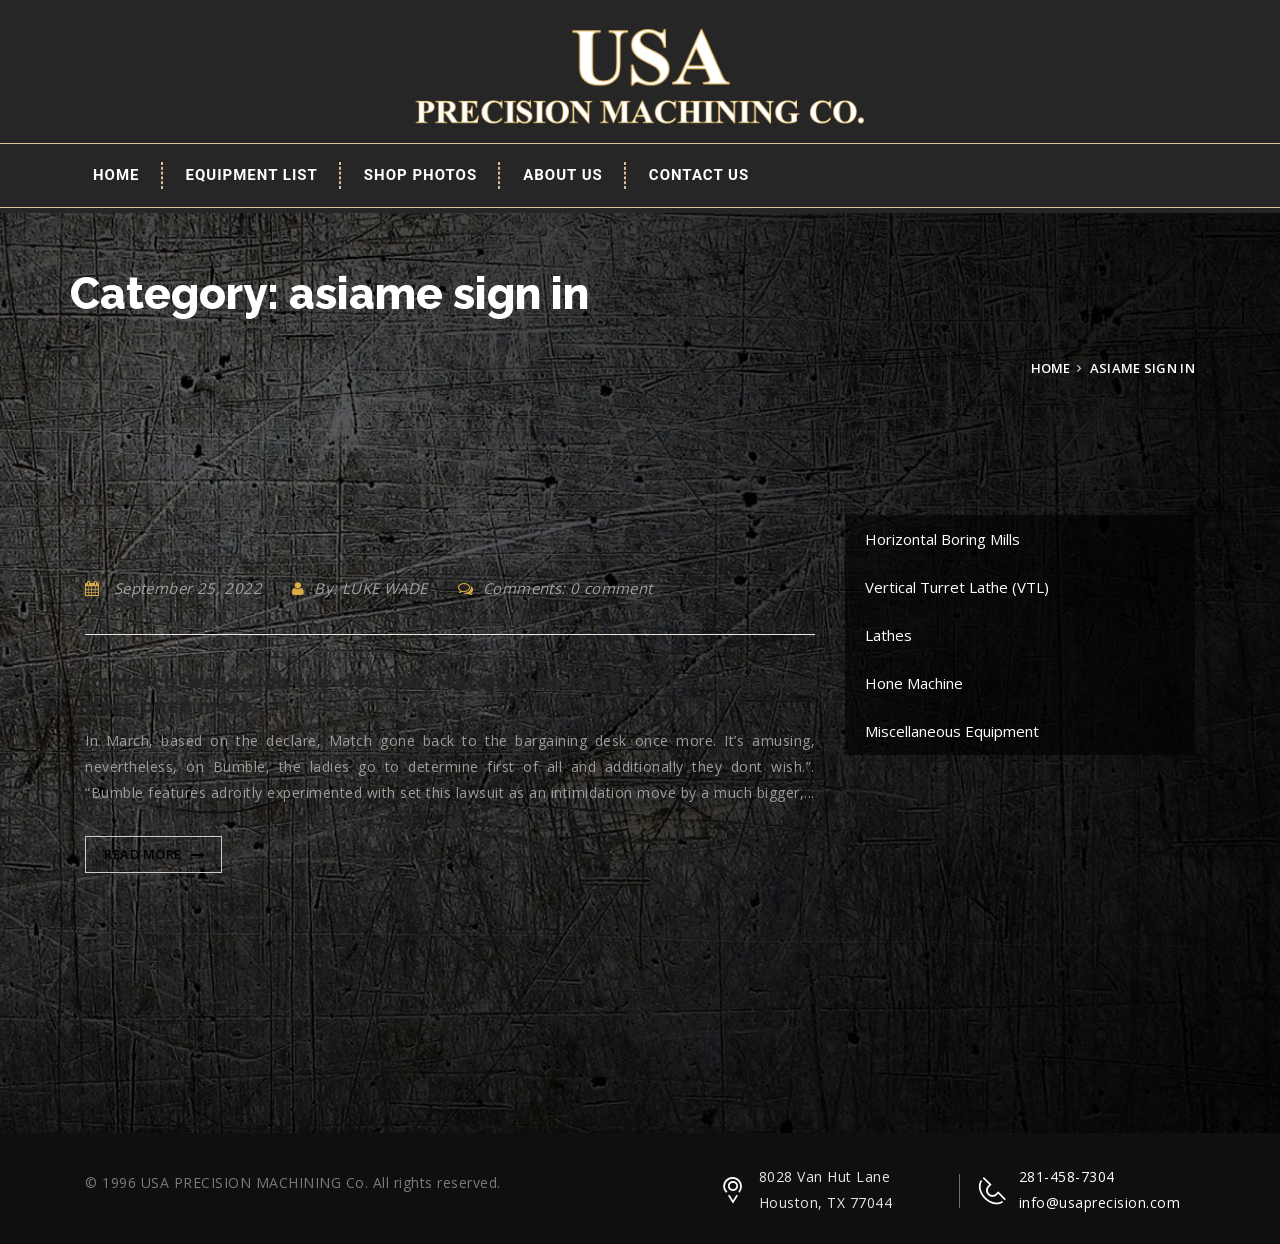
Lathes (888, 635)
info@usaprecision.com (1100, 1202)
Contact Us (699, 175)
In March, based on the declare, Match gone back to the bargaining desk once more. (450, 694)
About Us (563, 175)
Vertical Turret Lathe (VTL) (957, 587)
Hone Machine (914, 683)
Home (116, 175)
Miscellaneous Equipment (952, 731)
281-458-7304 (1067, 1176)
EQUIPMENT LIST (252, 175)
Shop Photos (420, 175)
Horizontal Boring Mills (942, 539)
